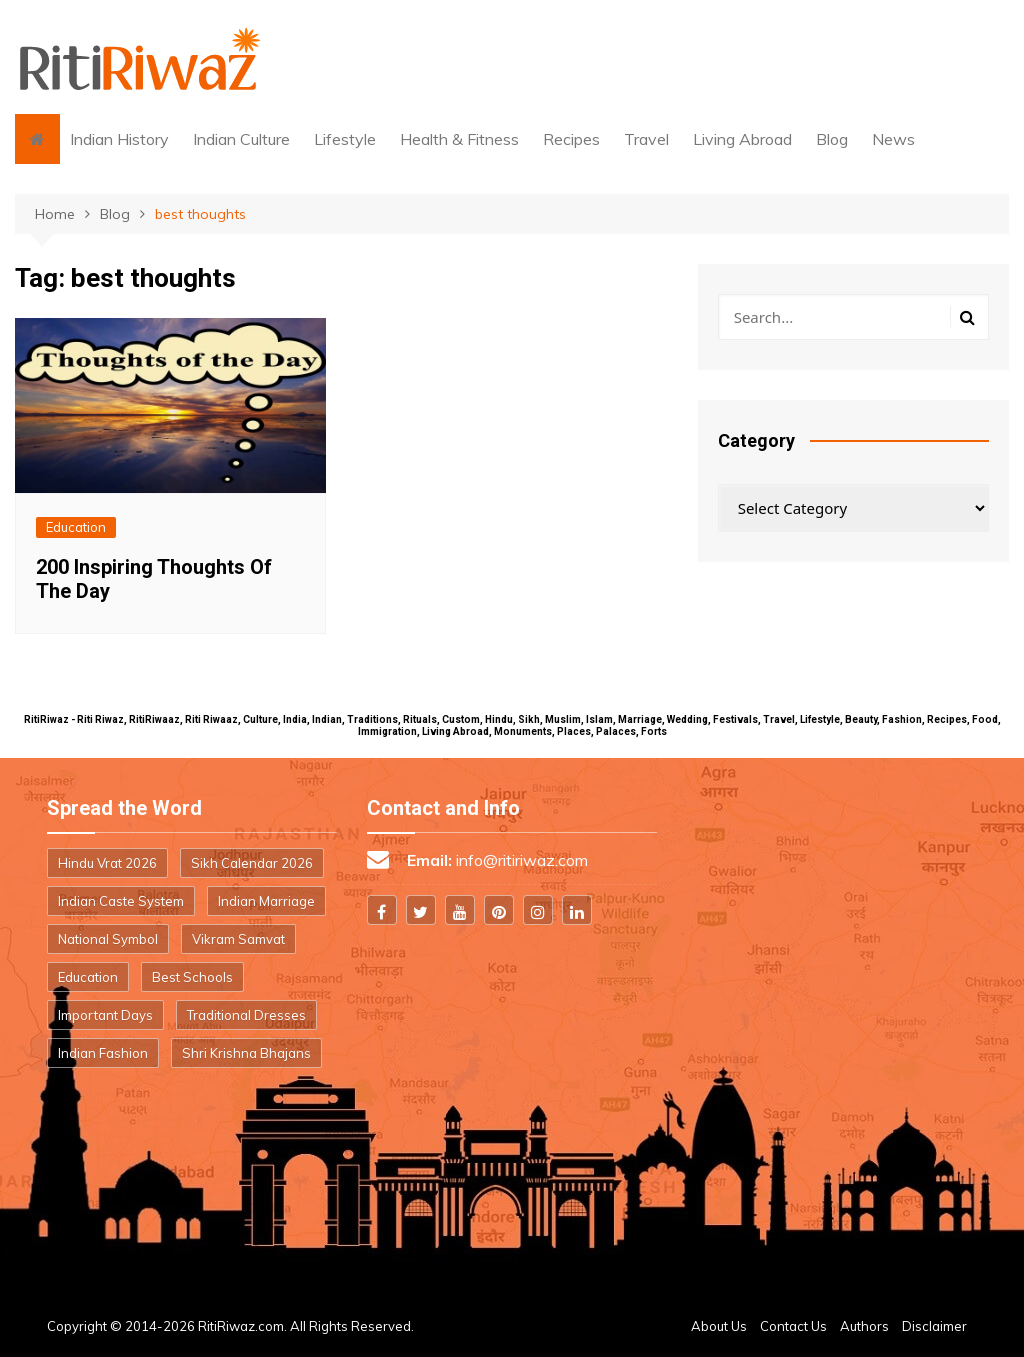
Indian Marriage (266, 901)
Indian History (119, 139)
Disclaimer (934, 1326)
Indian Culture (241, 139)
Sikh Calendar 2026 (252, 863)
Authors (864, 1326)
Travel (646, 139)
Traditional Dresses (246, 1015)
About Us (719, 1326)
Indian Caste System (121, 901)
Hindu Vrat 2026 (107, 863)
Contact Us (793, 1326)
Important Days (105, 1015)
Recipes (571, 139)
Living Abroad (742, 139)
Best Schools (192, 977)
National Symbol (108, 939)
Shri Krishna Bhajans (246, 1053)
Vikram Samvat (238, 939)
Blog (832, 139)
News (893, 139)
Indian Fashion (103, 1053)
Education (76, 527)
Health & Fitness (459, 139)
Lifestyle (345, 139)
